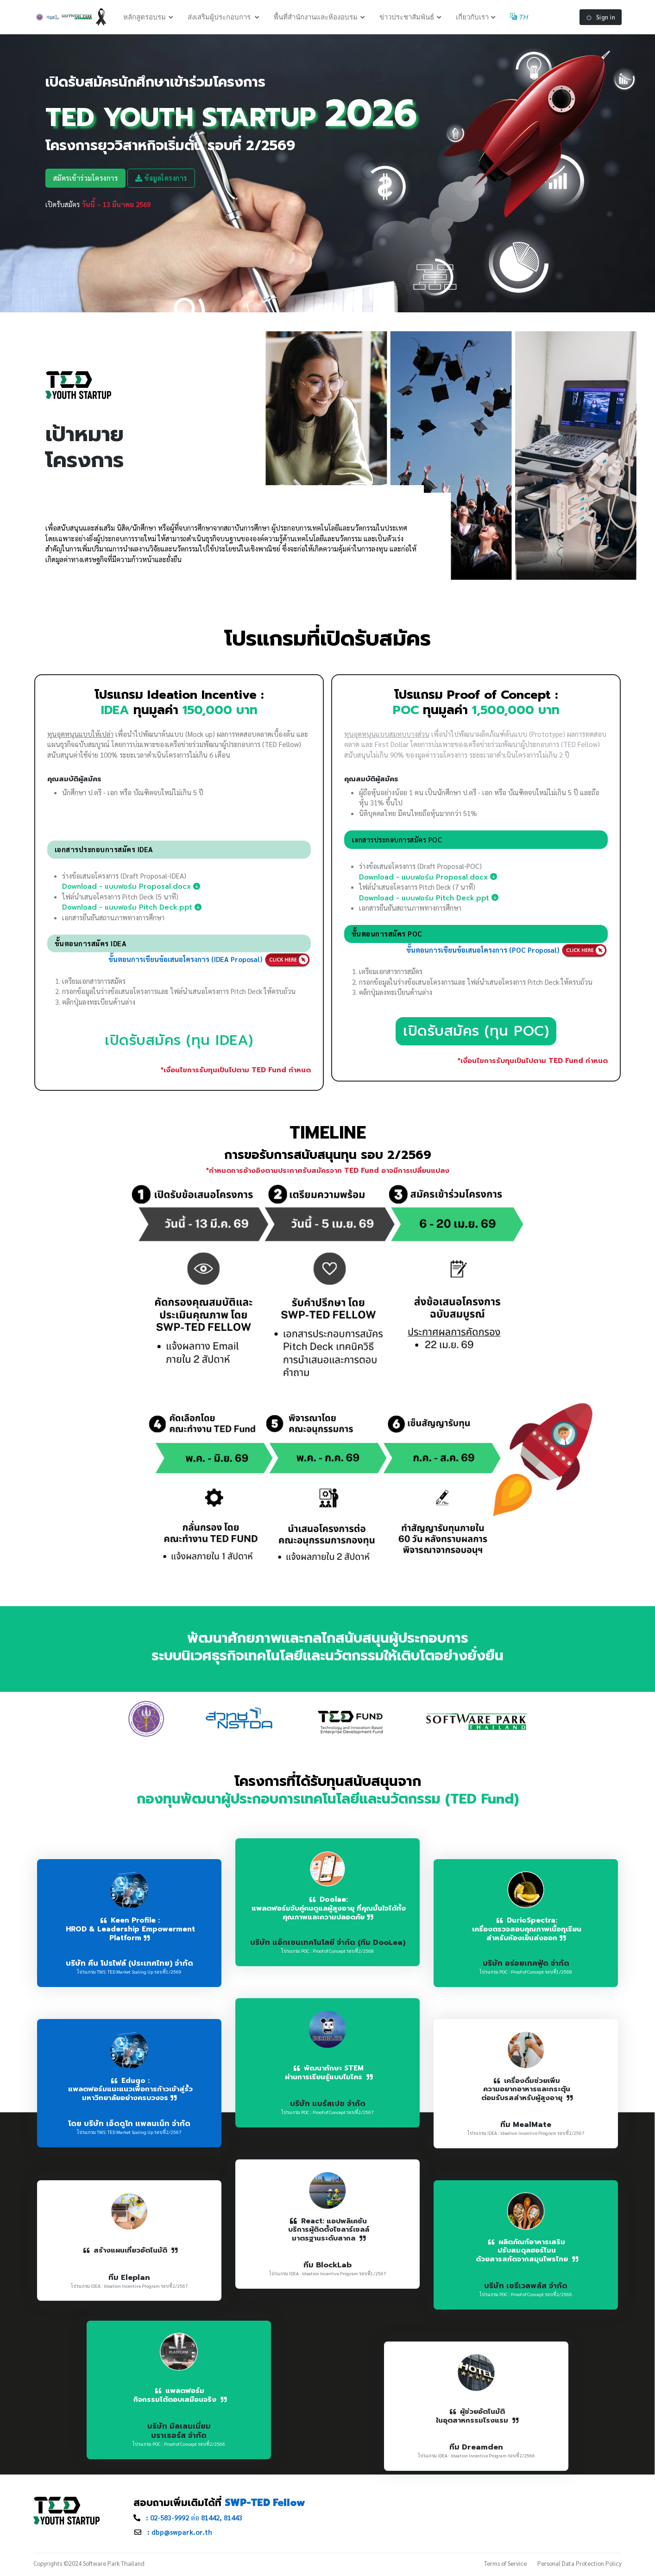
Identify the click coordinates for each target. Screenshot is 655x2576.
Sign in (600, 18)
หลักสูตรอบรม (144, 18)
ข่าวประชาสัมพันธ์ (406, 18)
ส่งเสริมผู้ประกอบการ (220, 18)
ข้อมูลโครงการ (161, 180)
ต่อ (194, 2520)
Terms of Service (505, 2566)
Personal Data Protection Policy (579, 2566)
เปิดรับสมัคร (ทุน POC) (476, 1033)
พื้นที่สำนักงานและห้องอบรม (316, 18)
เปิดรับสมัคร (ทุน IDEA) (179, 1043)
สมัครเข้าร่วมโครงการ (85, 180)
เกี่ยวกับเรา (472, 18)
